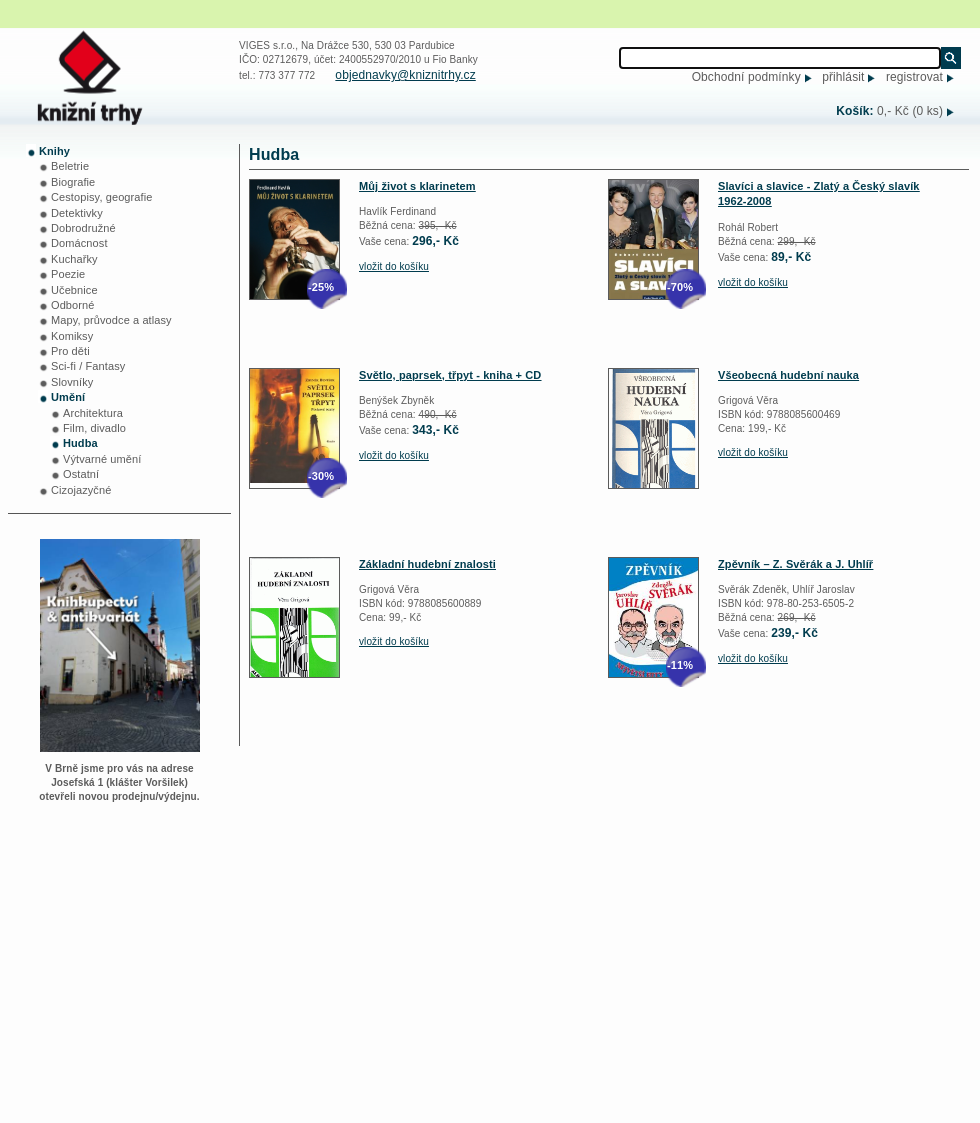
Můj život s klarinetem (417, 186)
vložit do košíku (394, 266)
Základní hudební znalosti (427, 564)
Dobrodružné (83, 228)
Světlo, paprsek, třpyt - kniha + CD (450, 375)
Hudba (80, 443)
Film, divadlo (94, 428)
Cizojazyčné (81, 490)
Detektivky (77, 213)
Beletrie (70, 166)
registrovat (914, 77)
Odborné (73, 305)
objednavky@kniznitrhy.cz (405, 75)
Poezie (68, 274)
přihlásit (843, 77)
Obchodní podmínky (746, 77)
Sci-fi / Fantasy (88, 366)
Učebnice (74, 290)
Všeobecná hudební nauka (788, 375)
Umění (68, 397)
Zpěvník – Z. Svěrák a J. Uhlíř (795, 564)
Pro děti (70, 351)
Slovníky (72, 382)
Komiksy (72, 336)
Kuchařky (74, 259)
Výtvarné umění (102, 459)
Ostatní (81, 474)
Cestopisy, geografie (101, 197)
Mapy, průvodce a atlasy (111, 320)
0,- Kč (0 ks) (910, 111)
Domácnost (79, 243)
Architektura (93, 413)
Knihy (54, 151)
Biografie (73, 182)
